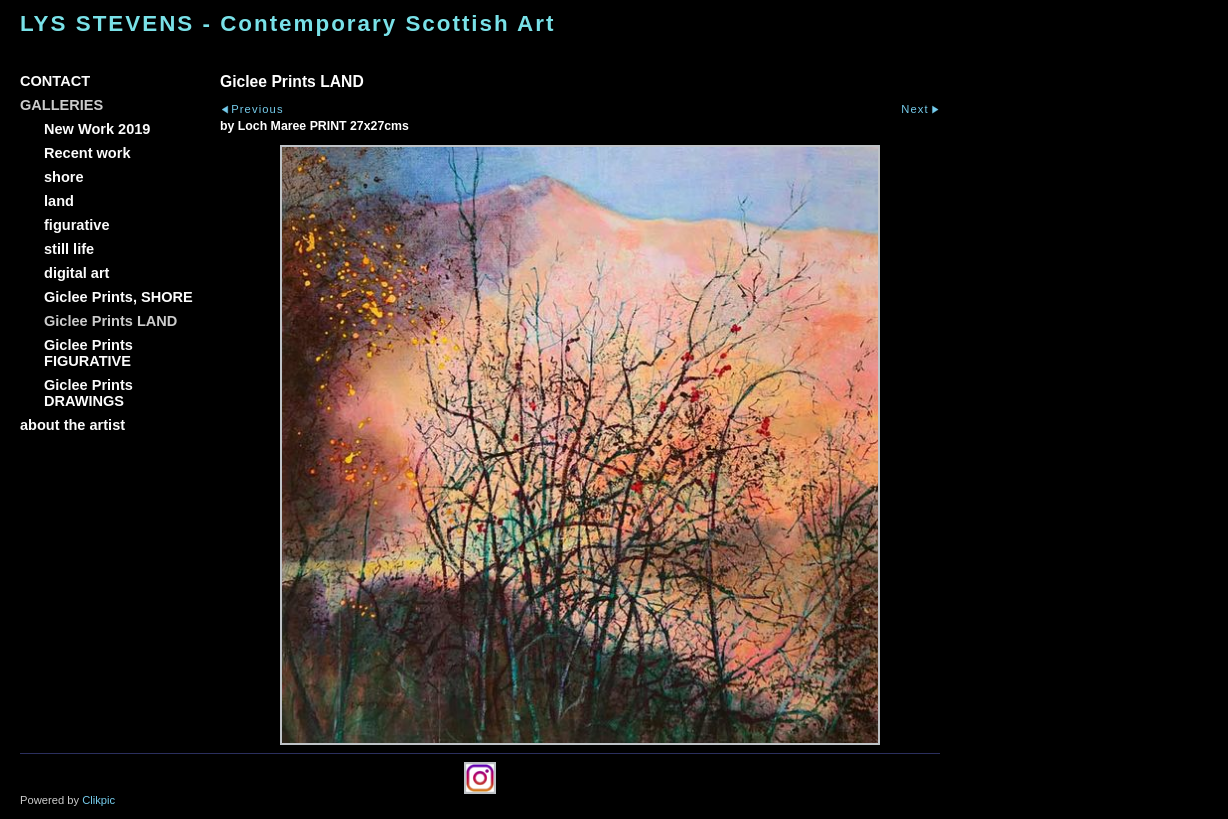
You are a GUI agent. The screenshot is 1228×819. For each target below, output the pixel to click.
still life (69, 249)
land (59, 201)
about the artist (72, 425)
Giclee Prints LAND (110, 321)
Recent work (87, 153)
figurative (76, 225)
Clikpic (98, 800)
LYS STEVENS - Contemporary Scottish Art (287, 23)
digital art (76, 273)
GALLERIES (61, 105)
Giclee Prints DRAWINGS (88, 393)
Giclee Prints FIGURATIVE (88, 353)
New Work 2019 (97, 129)
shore (64, 177)
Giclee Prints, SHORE (118, 297)
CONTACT (55, 81)
